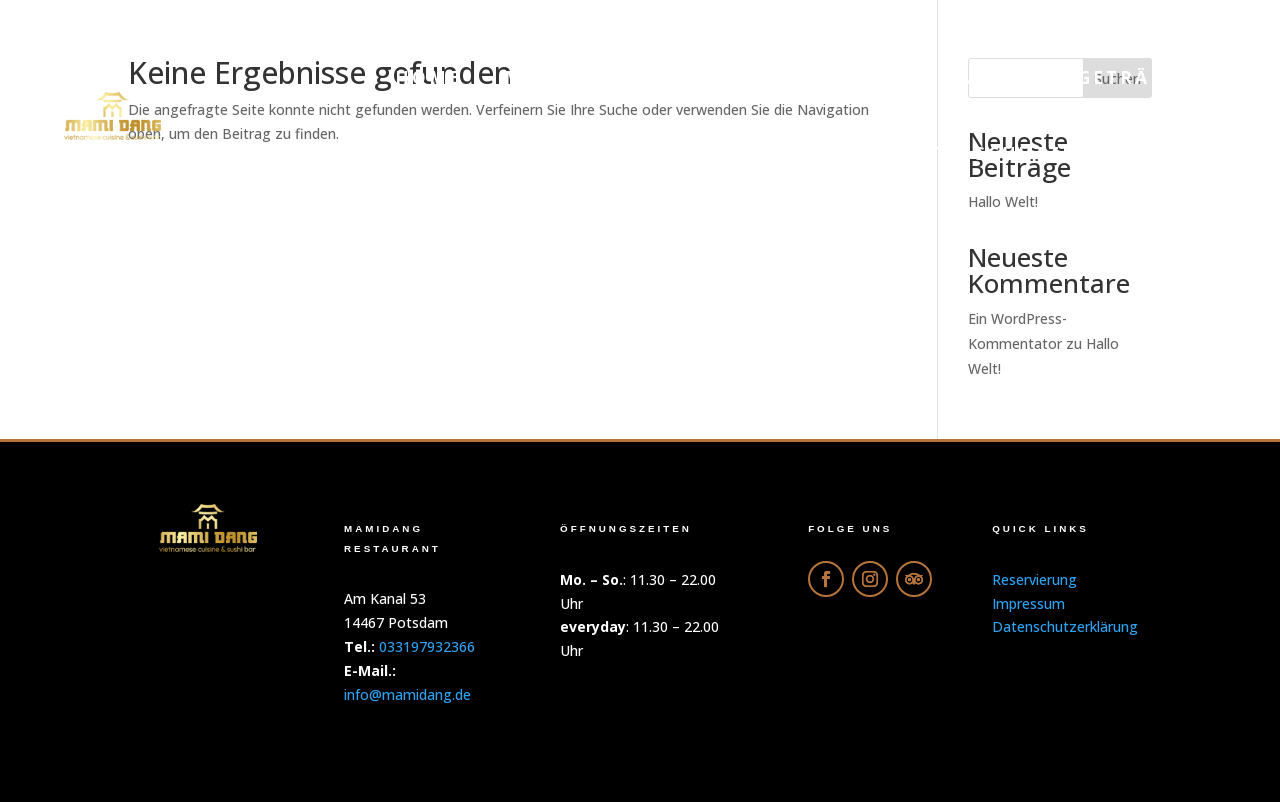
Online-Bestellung (781, 77)
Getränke (1137, 77)
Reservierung (773, 153)
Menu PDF (562, 77)
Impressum (1028, 603)
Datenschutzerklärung (1047, 153)
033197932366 (427, 646)
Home (428, 77)
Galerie (989, 77)
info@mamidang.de (407, 694)
